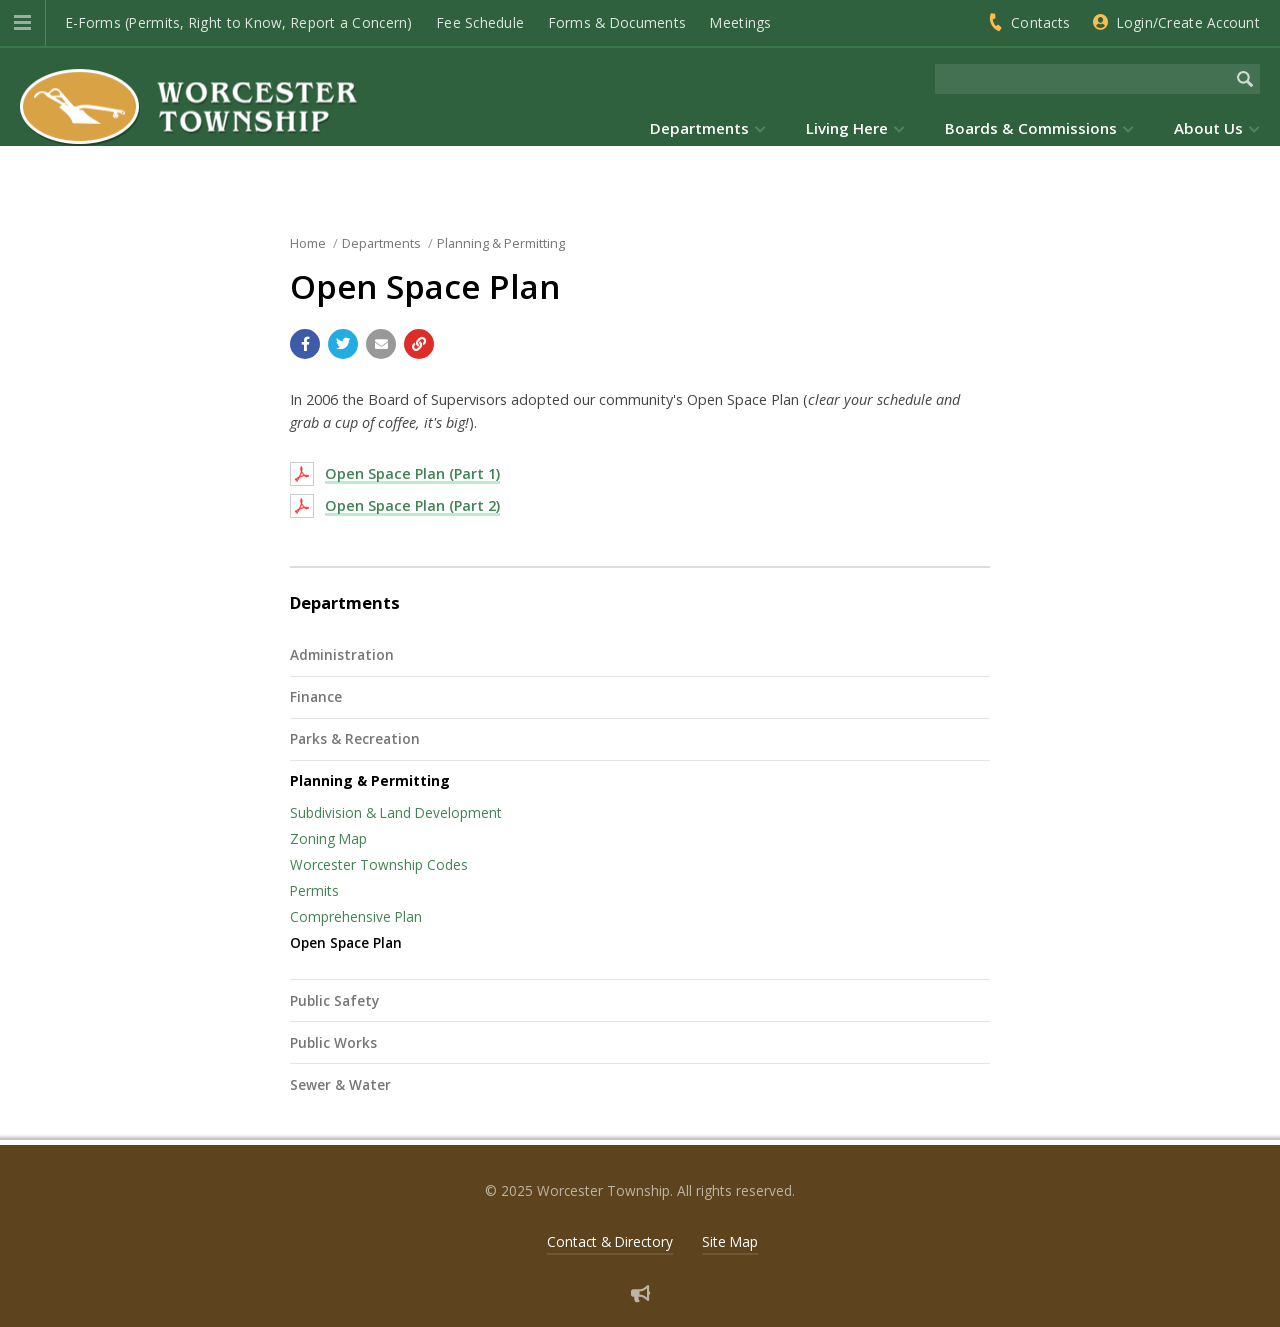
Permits (314, 890)
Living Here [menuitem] (847, 128)
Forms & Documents (618, 22)
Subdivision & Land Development (396, 812)
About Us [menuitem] (1208, 128)
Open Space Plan (346, 942)
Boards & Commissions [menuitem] (1031, 128)
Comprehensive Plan (356, 916)
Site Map (730, 1241)
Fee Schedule (480, 22)
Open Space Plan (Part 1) (412, 473)
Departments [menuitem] (699, 128)
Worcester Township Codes (379, 864)
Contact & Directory (610, 1241)
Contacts (1040, 22)
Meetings (740, 22)
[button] (22, 23)
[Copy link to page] (419, 344)
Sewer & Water (340, 1084)
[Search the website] (1082, 79)
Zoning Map (328, 838)
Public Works (333, 1042)
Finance (316, 696)
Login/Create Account (1188, 22)
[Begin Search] (1245, 79)
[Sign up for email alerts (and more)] (640, 1293)
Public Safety (334, 1000)
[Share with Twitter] (343, 344)
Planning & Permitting (370, 780)
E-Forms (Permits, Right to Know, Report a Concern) (239, 22)
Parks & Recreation (355, 738)
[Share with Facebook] (305, 344)
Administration (342, 654)
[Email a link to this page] (381, 344)
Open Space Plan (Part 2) (412, 505)
